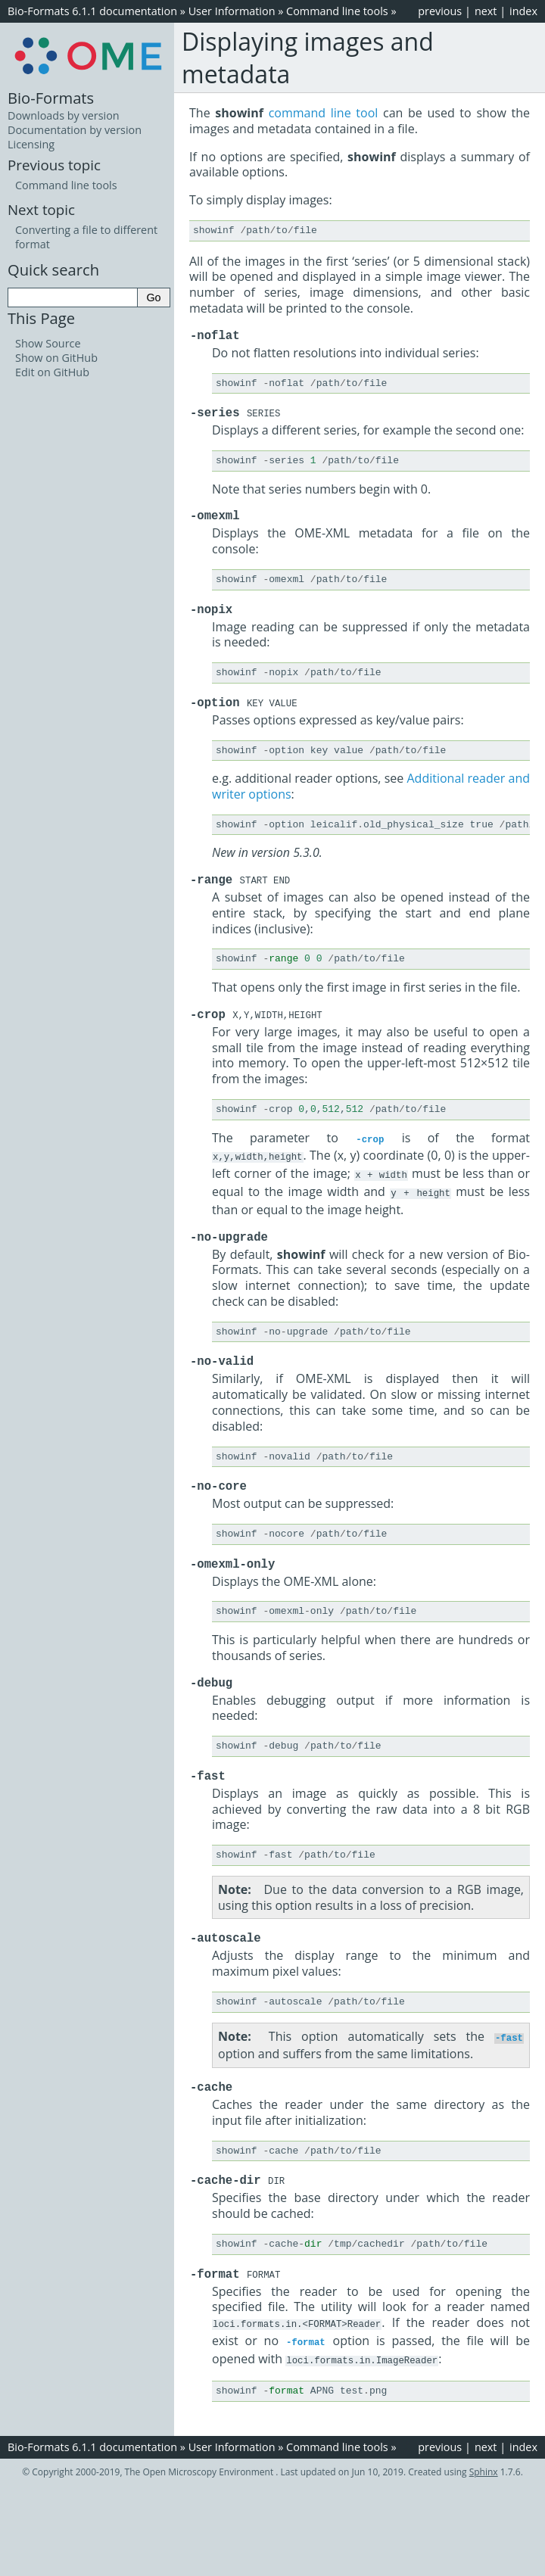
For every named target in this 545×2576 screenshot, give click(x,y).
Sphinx (483, 2504)
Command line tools (337, 11)
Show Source (48, 343)
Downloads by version (64, 115)
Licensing (31, 144)
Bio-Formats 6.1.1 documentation (92, 11)
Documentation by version (75, 130)
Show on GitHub (56, 357)
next (486, 11)
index (523, 11)
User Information (232, 11)
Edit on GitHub (52, 372)
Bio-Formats (51, 97)
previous (440, 11)
